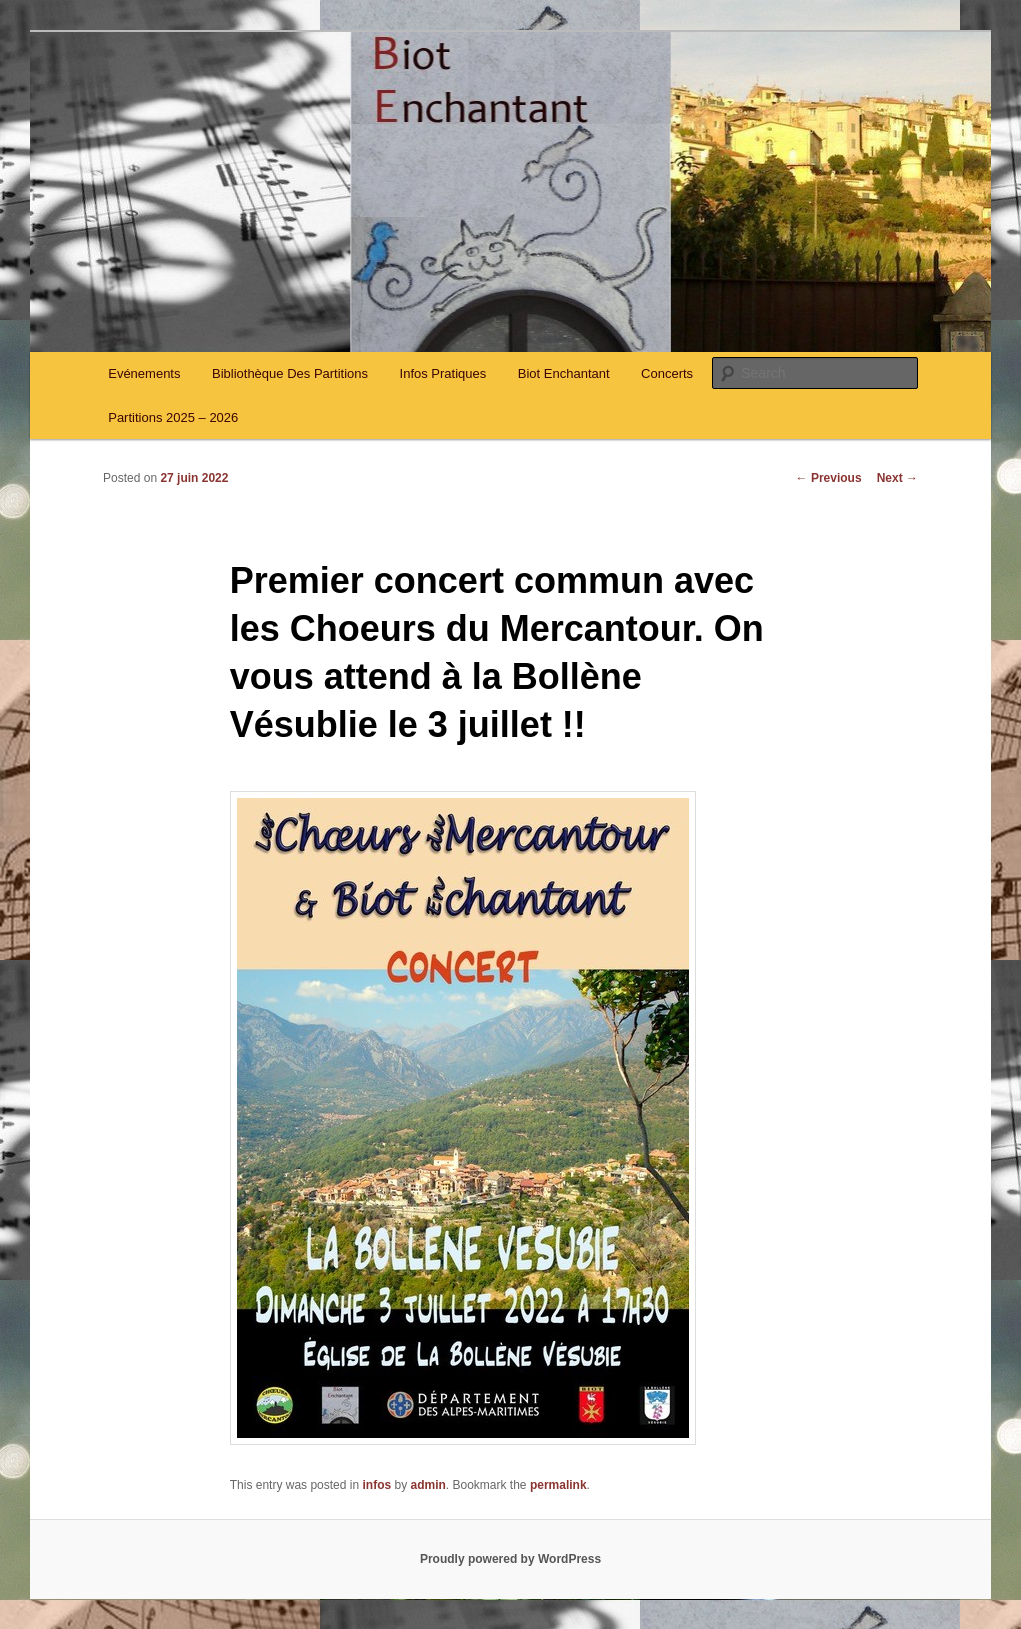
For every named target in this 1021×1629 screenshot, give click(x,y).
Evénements (144, 373)
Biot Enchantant (564, 373)
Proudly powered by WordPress (510, 1559)
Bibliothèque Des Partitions (290, 373)
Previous (829, 478)
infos (376, 1485)
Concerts (667, 373)
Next (897, 478)
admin (428, 1485)
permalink (558, 1485)
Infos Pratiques (443, 373)
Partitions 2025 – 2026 (173, 417)
